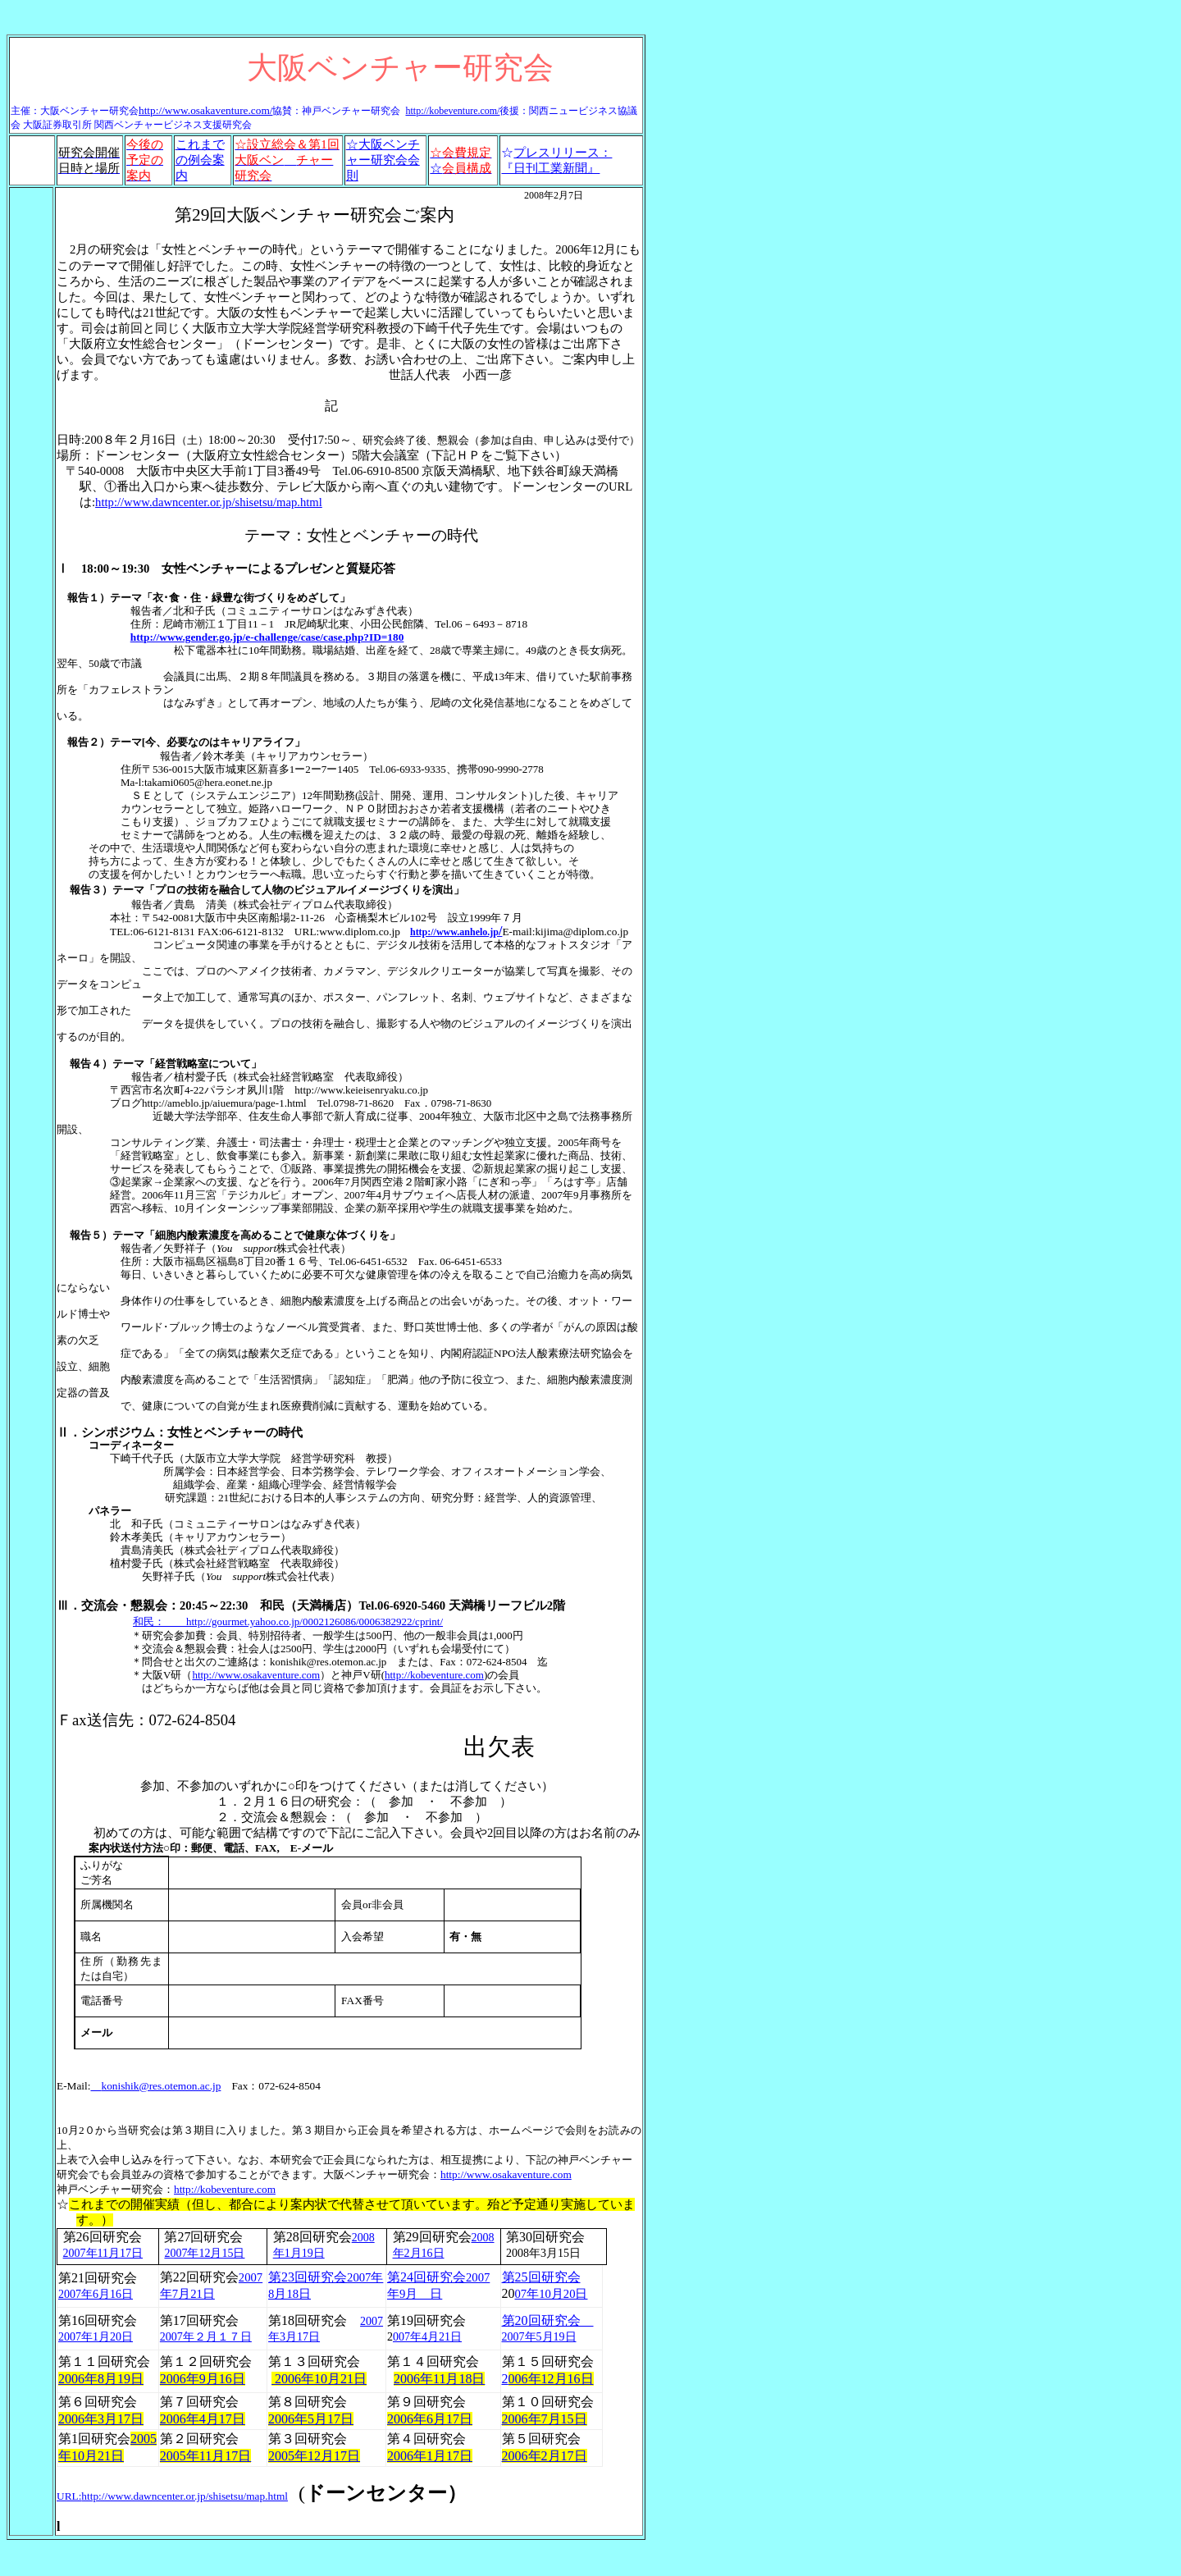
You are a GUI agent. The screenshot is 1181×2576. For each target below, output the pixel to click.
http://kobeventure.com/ (452, 110)
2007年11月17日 (103, 2253)
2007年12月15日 (204, 2253)
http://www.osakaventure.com (506, 2174)
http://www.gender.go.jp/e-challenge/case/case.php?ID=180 (267, 637)
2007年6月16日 (95, 2294)
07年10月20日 (551, 2293)
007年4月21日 (427, 2337)
